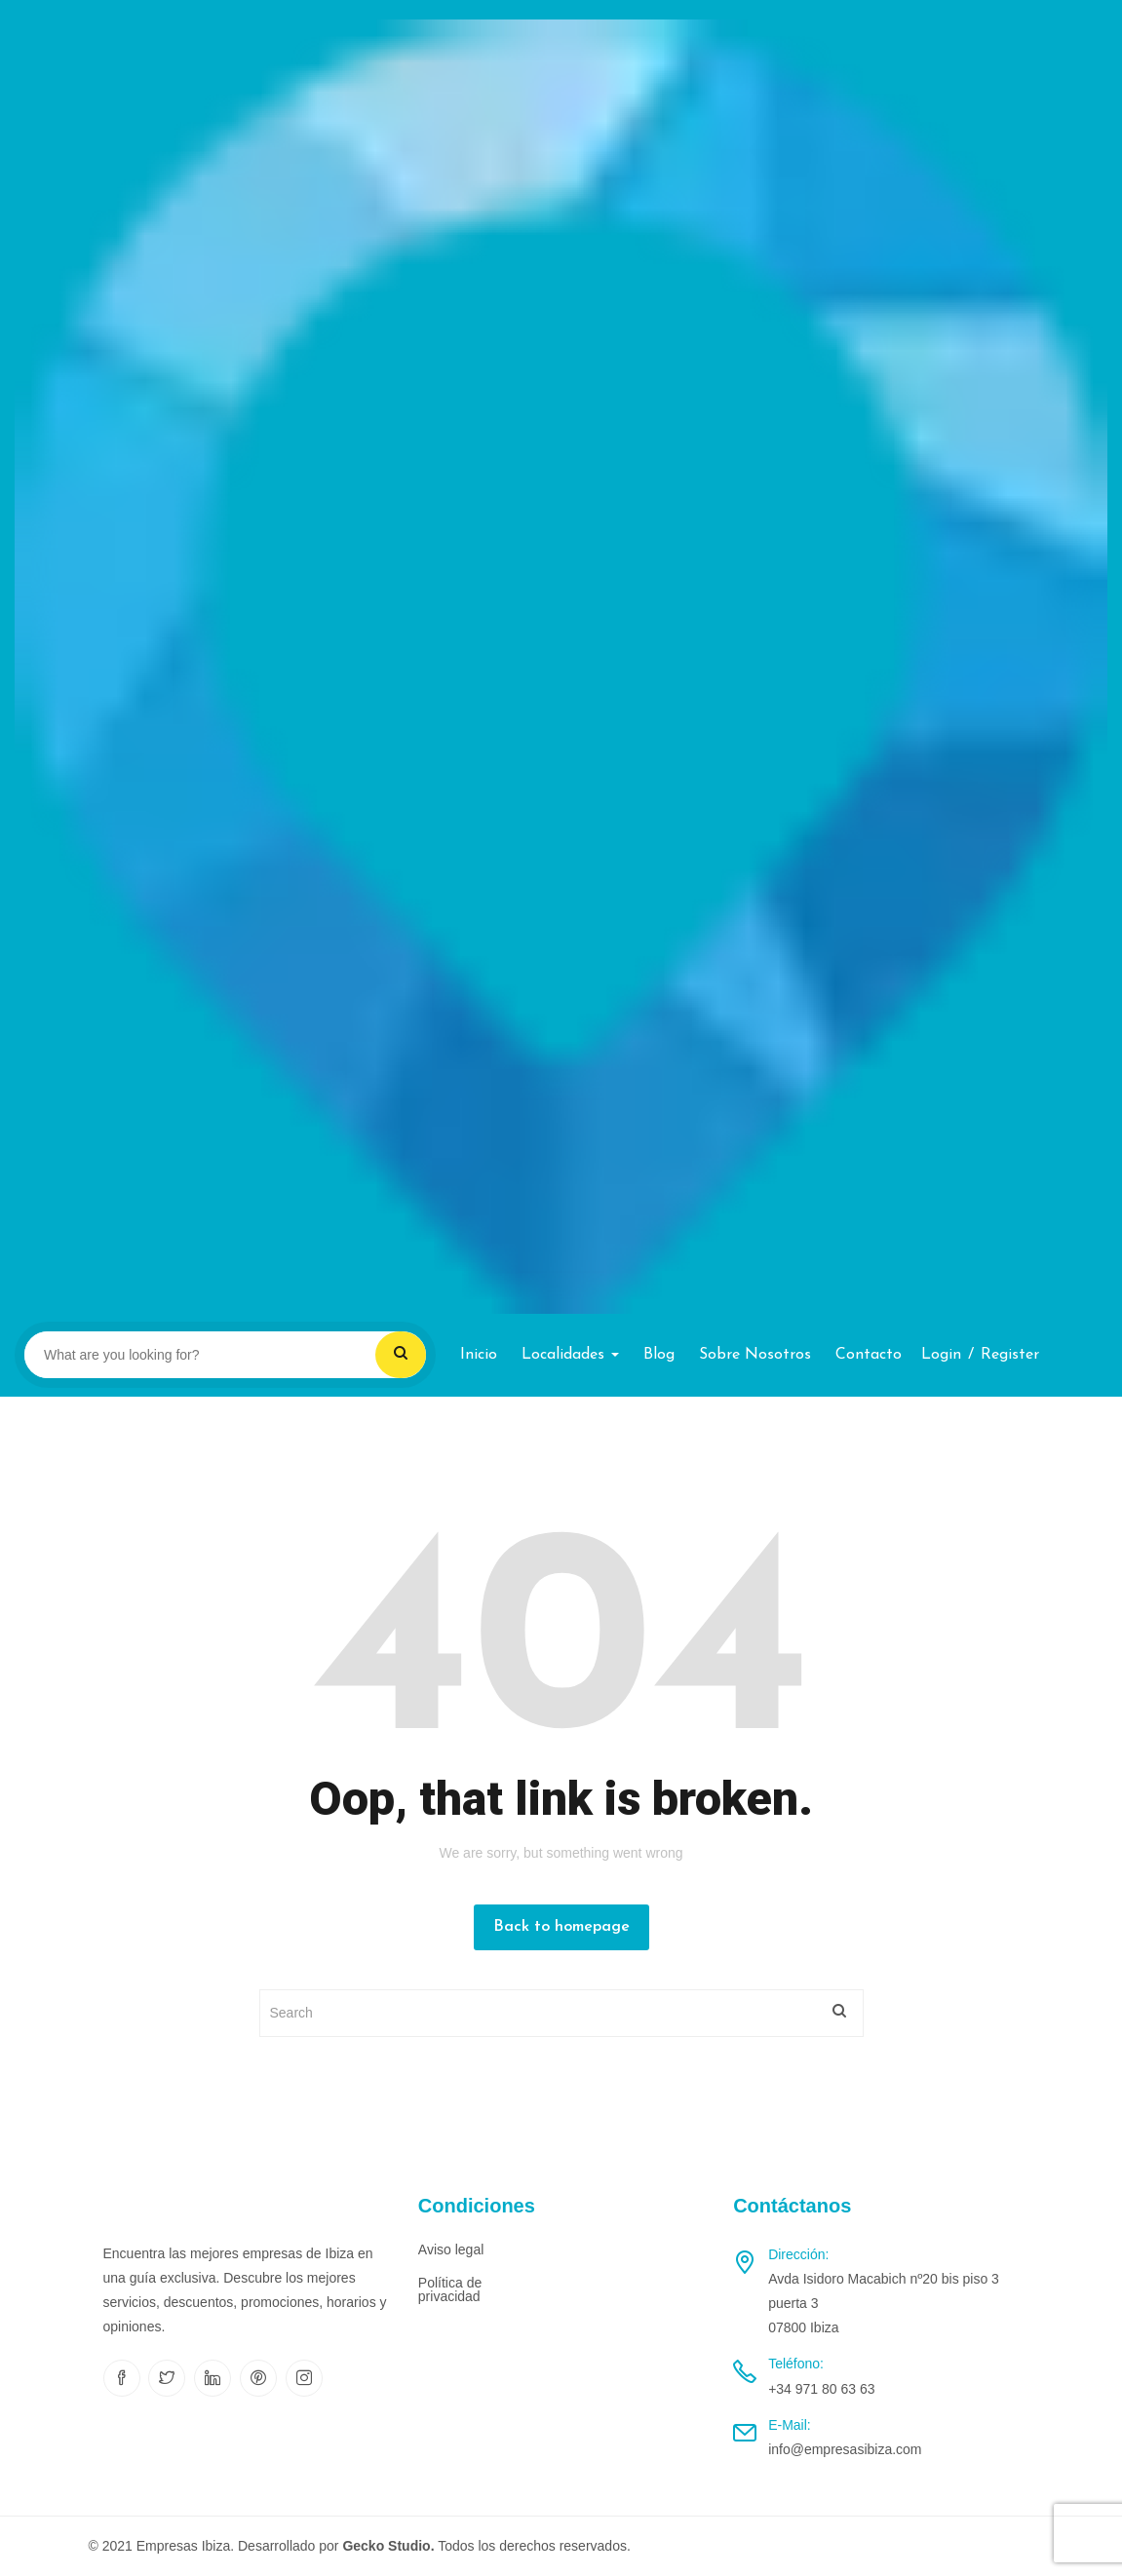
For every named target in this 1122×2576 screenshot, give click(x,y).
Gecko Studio (386, 2546)
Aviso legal (451, 2249)
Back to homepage (561, 1927)
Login (941, 1355)
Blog (659, 1355)
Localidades (570, 1355)
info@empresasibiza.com (844, 2449)
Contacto (868, 1355)
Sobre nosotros (755, 1355)
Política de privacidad (450, 2289)
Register (1010, 1355)
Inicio (478, 1355)
